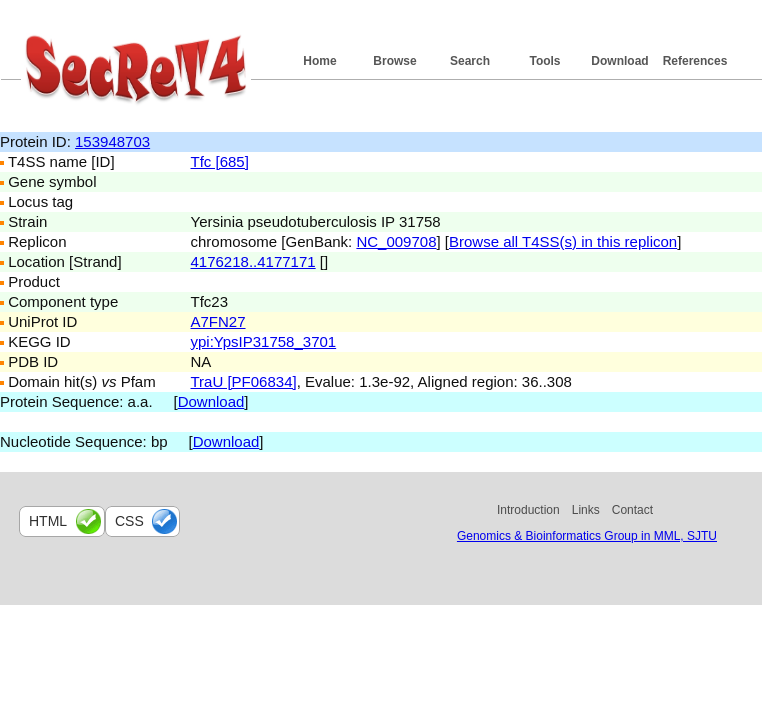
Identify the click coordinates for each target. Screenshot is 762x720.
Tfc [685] (220, 161)
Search (470, 61)
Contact (632, 510)
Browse (394, 61)
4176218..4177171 (253, 261)
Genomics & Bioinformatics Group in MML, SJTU (587, 536)
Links (586, 510)
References (695, 61)
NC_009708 (396, 241)
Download (619, 61)
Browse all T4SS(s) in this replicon (563, 241)
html (48, 521)
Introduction (528, 510)
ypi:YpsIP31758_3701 (264, 341)
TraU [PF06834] (244, 381)
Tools (544, 61)
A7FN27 (218, 321)
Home (319, 61)
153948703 (112, 141)
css (129, 521)
